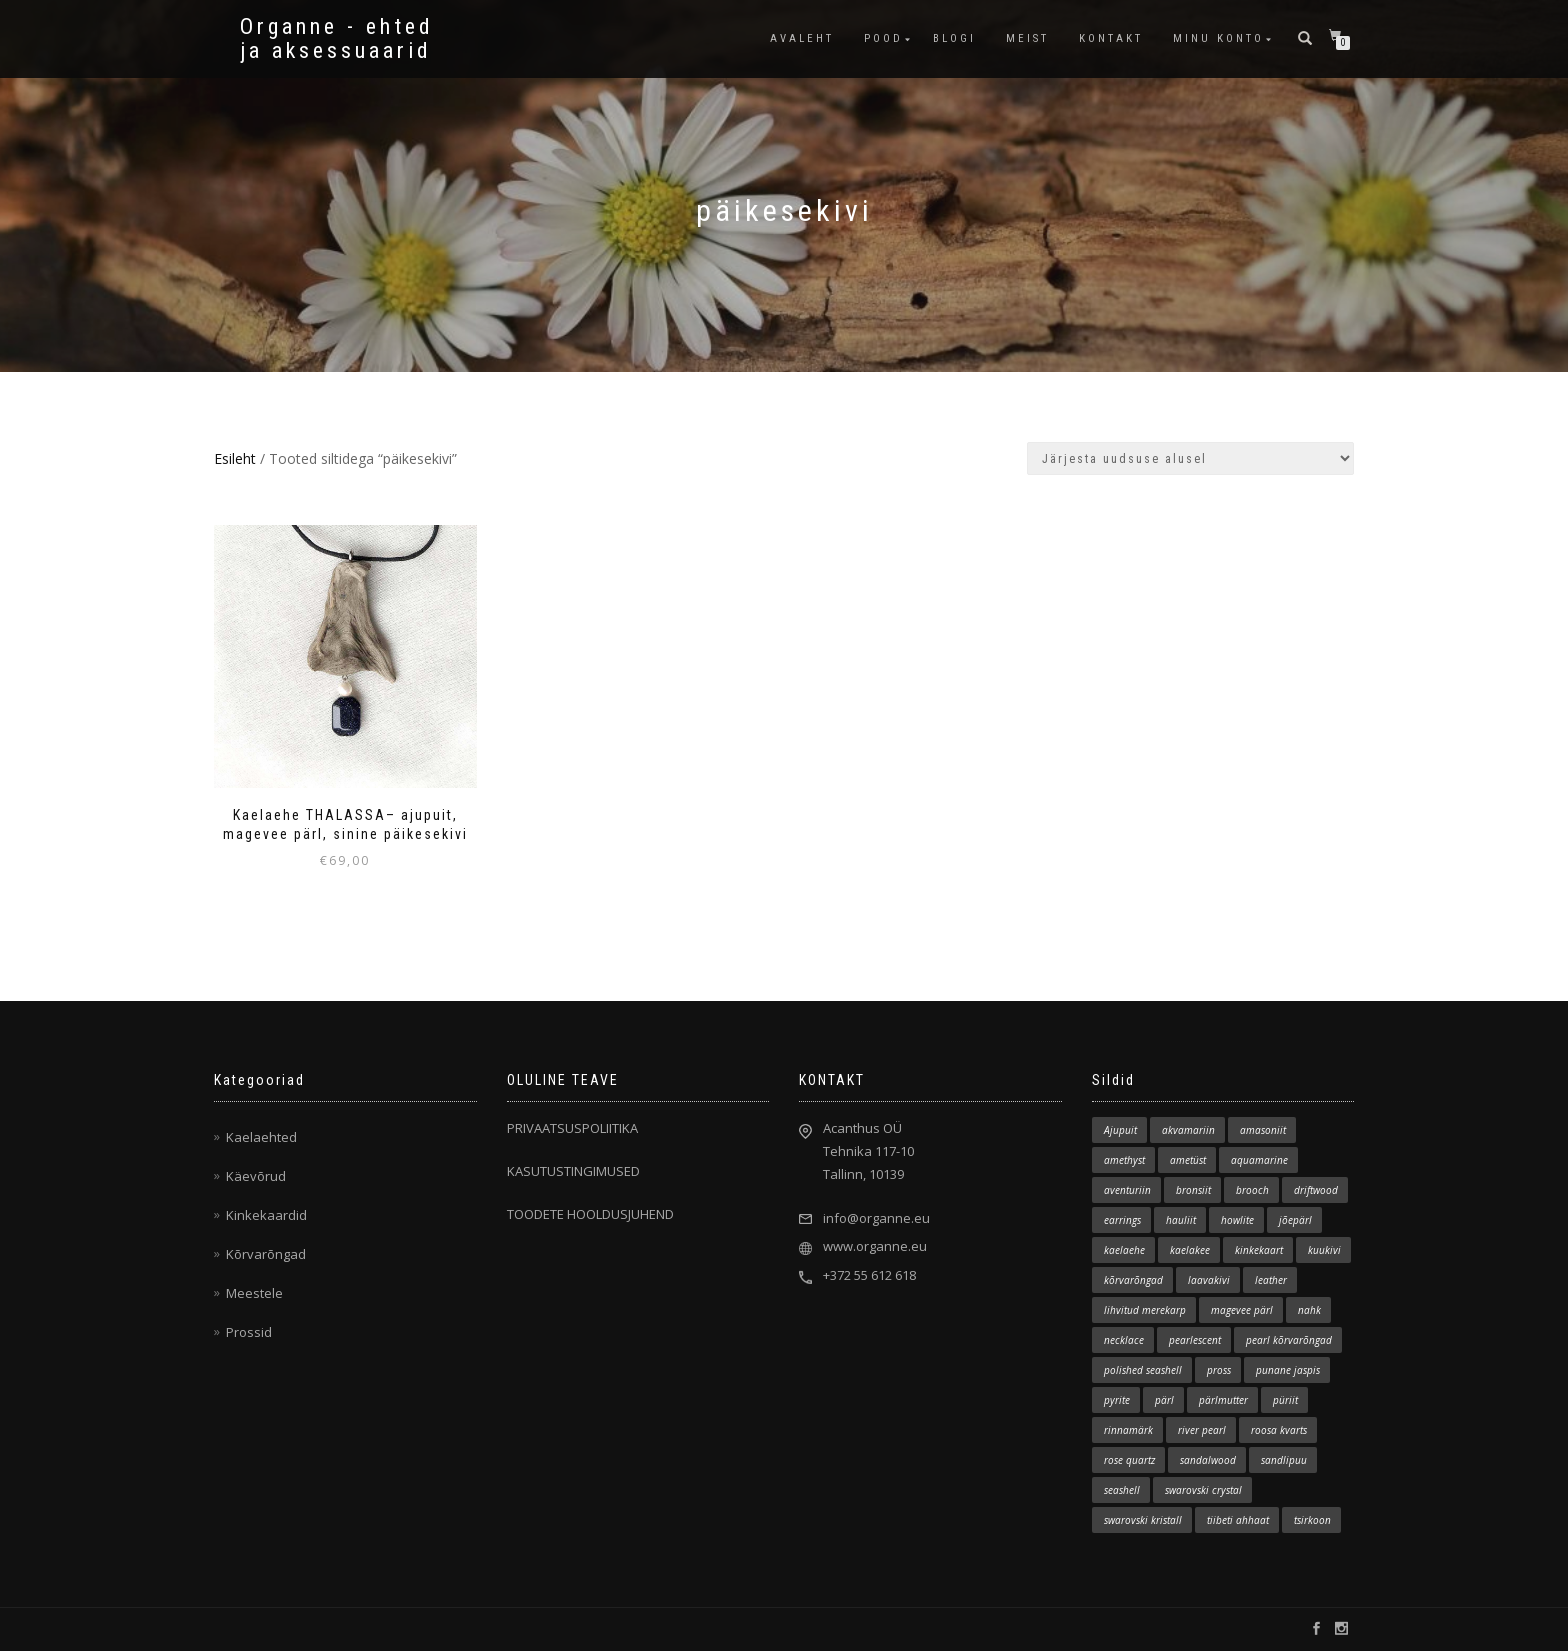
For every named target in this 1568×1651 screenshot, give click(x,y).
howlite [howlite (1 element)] (1237, 1220)
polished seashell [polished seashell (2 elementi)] (1143, 1370)
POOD (883, 38)
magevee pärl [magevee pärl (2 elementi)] (1242, 1310)
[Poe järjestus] (1190, 458)
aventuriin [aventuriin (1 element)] (1127, 1190)
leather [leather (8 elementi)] (1271, 1280)
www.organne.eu (875, 1246)
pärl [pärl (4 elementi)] (1164, 1400)
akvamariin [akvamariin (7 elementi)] (1188, 1130)
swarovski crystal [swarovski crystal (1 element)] (1203, 1490)
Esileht (235, 458)
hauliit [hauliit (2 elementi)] (1181, 1220)
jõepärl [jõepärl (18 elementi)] (1295, 1220)
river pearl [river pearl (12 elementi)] (1202, 1430)
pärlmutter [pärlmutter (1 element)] (1223, 1400)
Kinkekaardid (266, 1215)
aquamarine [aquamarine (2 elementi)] (1259, 1160)
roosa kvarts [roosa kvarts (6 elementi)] (1279, 1430)
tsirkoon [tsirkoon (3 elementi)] (1312, 1520)
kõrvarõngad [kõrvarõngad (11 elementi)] (1133, 1280)
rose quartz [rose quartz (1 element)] (1129, 1460)
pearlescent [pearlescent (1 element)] (1195, 1340)
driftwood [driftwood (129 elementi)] (1316, 1190)
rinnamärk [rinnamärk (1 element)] (1128, 1430)
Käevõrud (256, 1176)
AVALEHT (802, 38)
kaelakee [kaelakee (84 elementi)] (1190, 1250)
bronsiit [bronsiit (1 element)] (1193, 1190)
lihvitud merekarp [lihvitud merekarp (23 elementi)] (1145, 1310)
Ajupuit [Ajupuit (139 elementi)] (1120, 1130)
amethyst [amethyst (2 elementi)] (1124, 1160)
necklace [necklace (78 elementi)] (1124, 1340)
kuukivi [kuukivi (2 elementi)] (1324, 1250)
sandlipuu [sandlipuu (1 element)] (1284, 1460)
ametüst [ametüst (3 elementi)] (1188, 1160)
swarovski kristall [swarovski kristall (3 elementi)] (1143, 1520)
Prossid (249, 1332)
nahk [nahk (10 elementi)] (1309, 1310)
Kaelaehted (261, 1137)
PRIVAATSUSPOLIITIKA (572, 1128)
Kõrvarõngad (266, 1254)
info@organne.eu (876, 1218)
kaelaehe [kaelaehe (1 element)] (1124, 1250)
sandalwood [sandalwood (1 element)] (1208, 1460)
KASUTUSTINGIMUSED (573, 1171)
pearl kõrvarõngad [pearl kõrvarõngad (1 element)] (1289, 1340)
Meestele (254, 1293)
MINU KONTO (1218, 38)
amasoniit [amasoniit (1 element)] (1263, 1130)
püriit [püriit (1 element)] (1285, 1400)
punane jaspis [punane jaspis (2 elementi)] (1288, 1370)
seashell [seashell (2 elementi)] (1122, 1490)
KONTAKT (1111, 38)
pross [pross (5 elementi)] (1219, 1370)
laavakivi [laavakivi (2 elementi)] (1209, 1280)
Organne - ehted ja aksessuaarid (337, 39)
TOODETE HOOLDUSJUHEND (590, 1214)
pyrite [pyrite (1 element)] (1117, 1400)
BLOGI (954, 38)
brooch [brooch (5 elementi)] (1252, 1190)
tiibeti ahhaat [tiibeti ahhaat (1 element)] (1238, 1520)
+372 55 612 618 (869, 1275)
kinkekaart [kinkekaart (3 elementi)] (1259, 1250)
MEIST (1027, 38)
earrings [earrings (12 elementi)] (1122, 1220)
